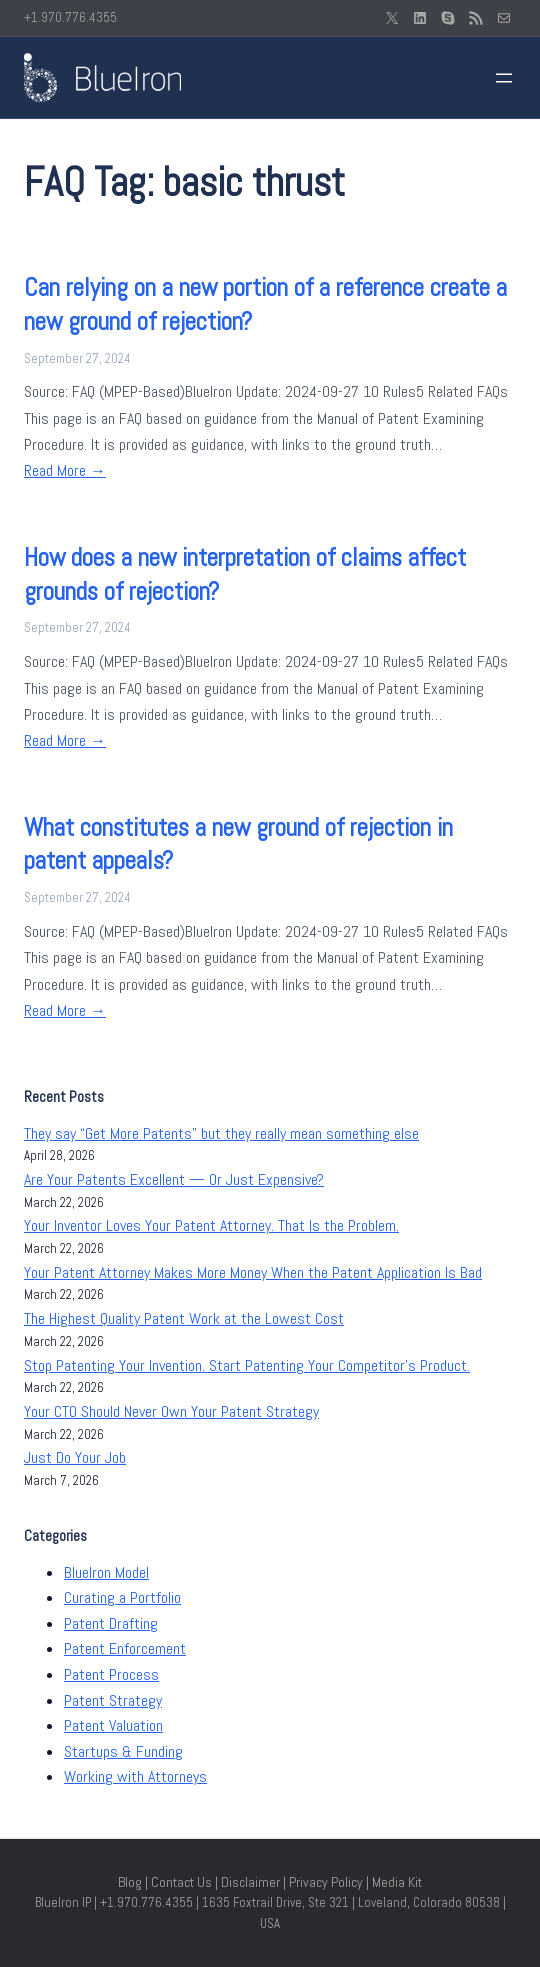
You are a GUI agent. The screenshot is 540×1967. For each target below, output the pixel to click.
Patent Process (111, 1674)
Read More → (65, 470)
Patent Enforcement (125, 1648)
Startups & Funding (123, 1751)
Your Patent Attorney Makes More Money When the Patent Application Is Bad (253, 1272)
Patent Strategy (113, 1700)
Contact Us (181, 1882)
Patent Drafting (111, 1623)
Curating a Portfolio (122, 1597)
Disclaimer (250, 1882)
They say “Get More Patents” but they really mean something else (221, 1133)
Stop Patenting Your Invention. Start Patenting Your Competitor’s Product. (247, 1365)
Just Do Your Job (75, 1457)
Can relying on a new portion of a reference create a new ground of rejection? (265, 304)
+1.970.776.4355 (70, 17)
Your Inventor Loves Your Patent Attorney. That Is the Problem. (211, 1225)
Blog (130, 1882)
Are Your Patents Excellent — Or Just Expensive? (174, 1179)
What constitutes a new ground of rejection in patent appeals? (238, 844)
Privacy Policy (326, 1882)
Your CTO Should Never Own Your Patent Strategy (171, 1411)
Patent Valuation (113, 1725)
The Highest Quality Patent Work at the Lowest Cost (184, 1318)
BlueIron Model (106, 1572)
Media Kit (397, 1882)
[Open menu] (504, 78)
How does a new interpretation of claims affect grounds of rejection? (245, 574)
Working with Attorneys (135, 1776)
